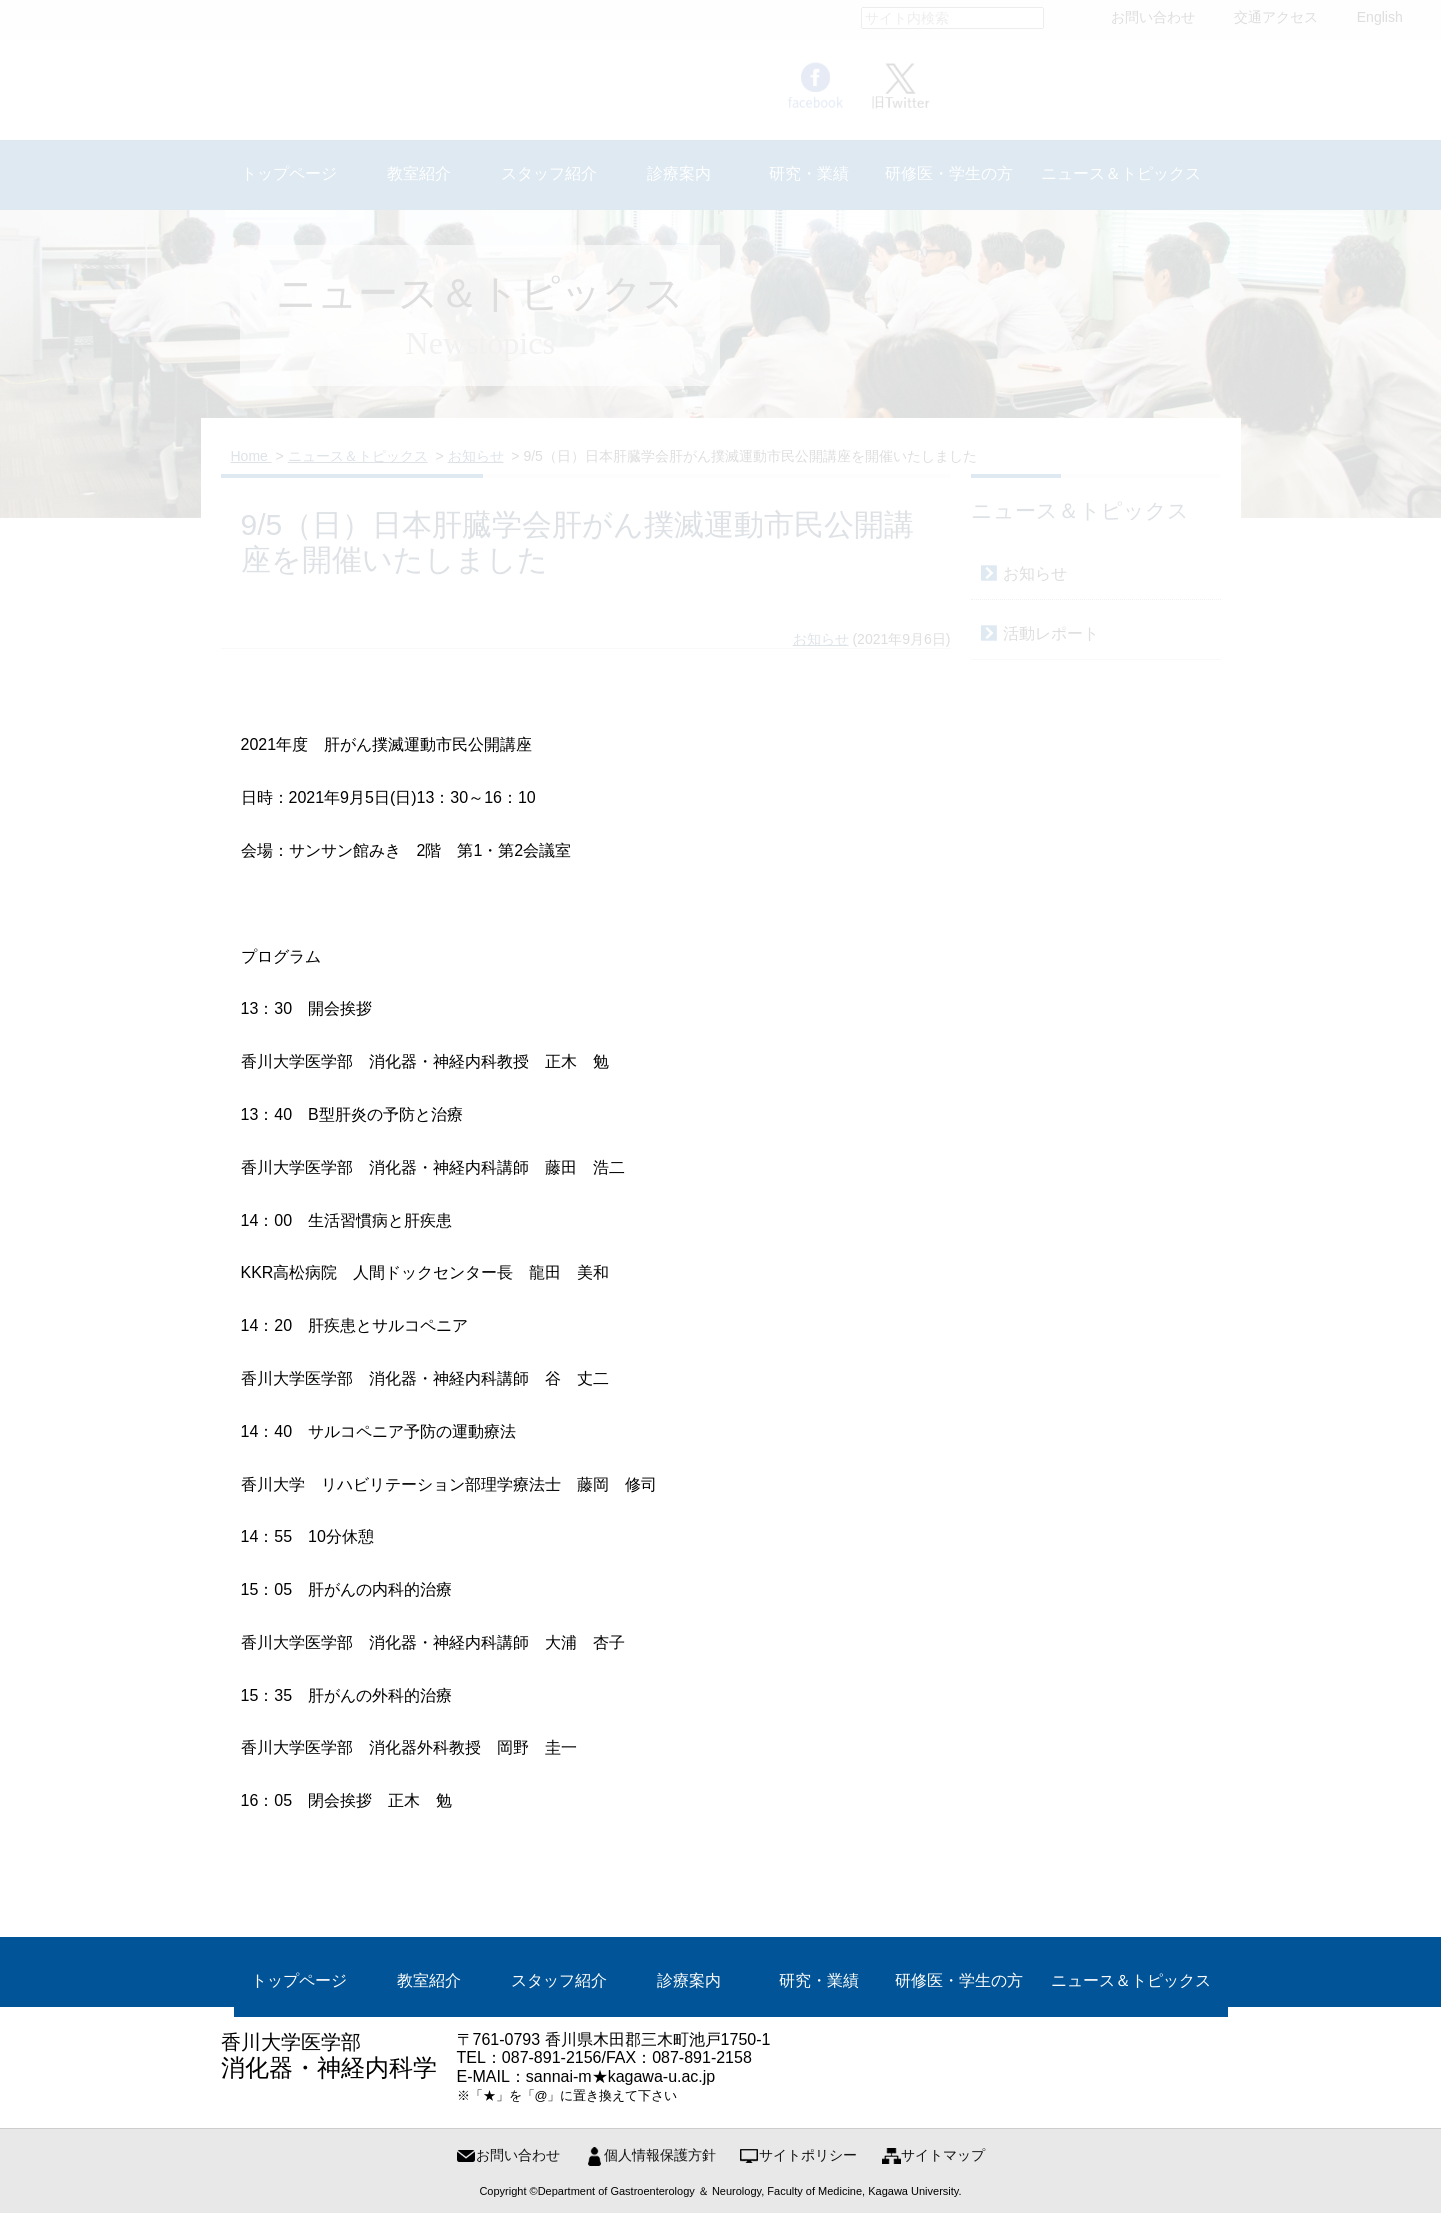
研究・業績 (819, 1980)
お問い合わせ (518, 2155)
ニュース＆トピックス (1131, 1980)
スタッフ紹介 (559, 1980)
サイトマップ (943, 2155)
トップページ (299, 1980)
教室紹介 (429, 1980)
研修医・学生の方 (959, 1980)
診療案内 (689, 1980)
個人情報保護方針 (660, 2155)
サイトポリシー (808, 2155)
